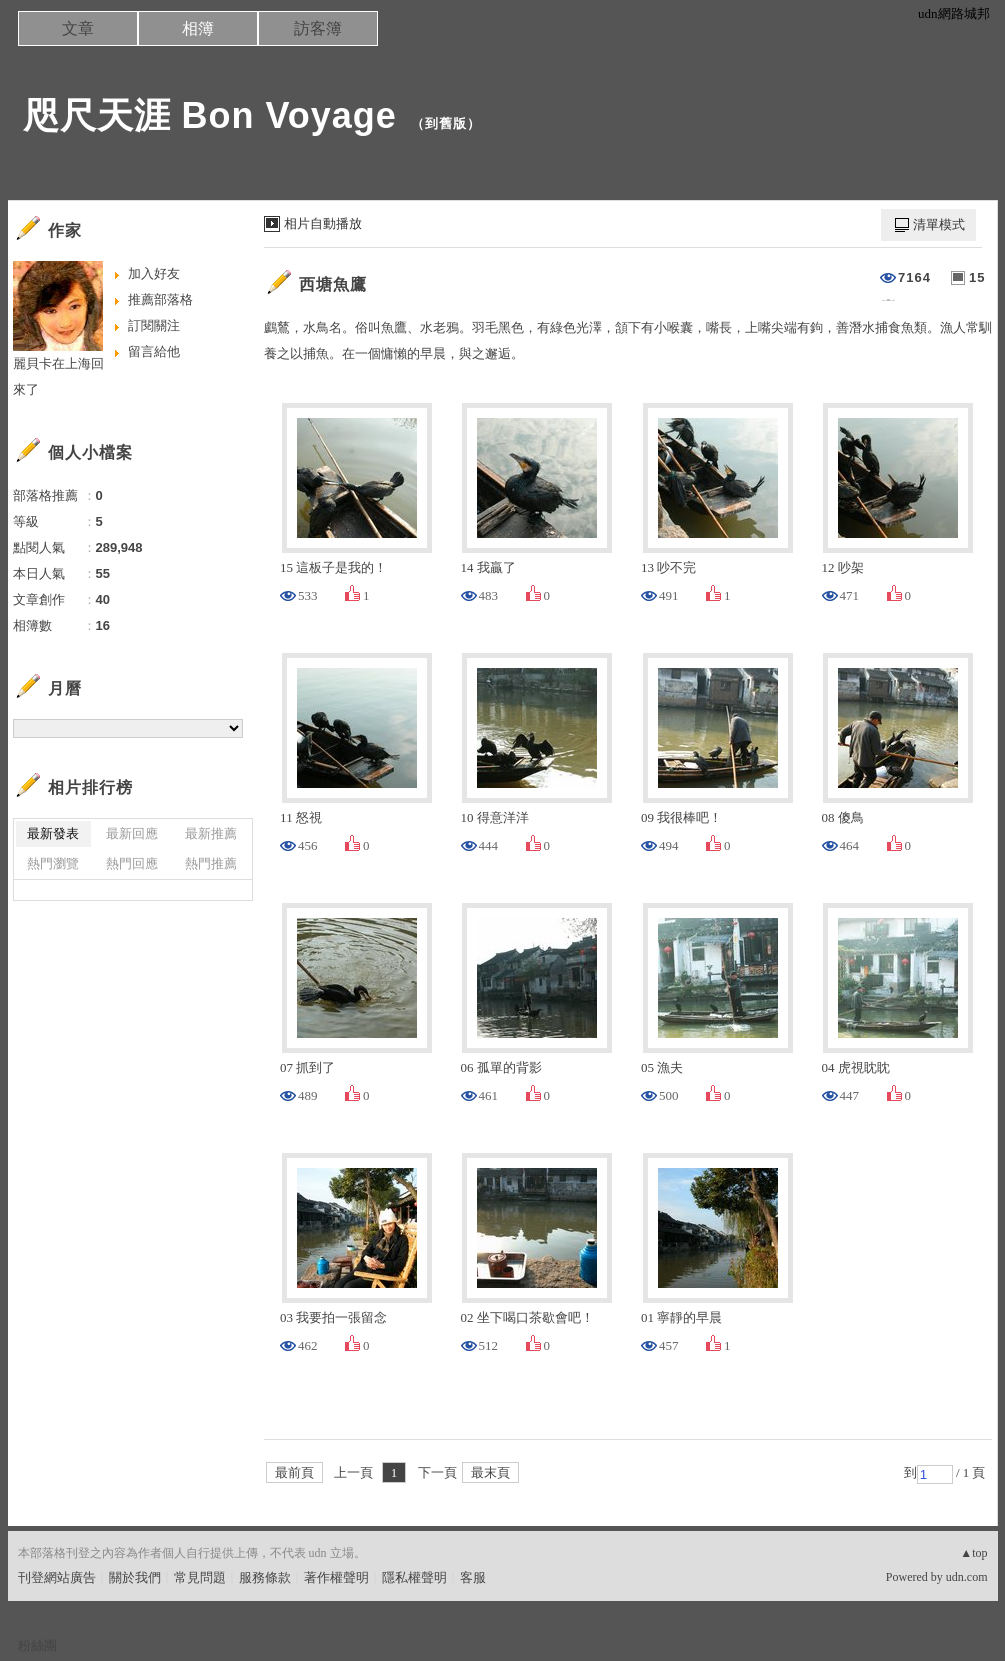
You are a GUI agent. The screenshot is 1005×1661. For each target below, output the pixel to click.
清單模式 (939, 224)
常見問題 (200, 1577)
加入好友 (154, 273)
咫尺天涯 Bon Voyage (210, 115)
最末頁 (490, 1472)
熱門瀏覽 (53, 863)
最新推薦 (211, 833)
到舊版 (446, 123)
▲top (973, 1553)
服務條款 (265, 1577)
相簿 (198, 28)
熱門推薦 (211, 863)
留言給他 (154, 351)
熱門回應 (132, 863)
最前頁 (294, 1472)
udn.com (967, 1577)
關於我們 (135, 1577)
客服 (473, 1577)
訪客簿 (318, 28)
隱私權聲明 (414, 1577)
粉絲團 (37, 1645)
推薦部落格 (160, 299)
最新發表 (53, 833)
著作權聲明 (336, 1577)
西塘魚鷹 (333, 284)
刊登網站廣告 (57, 1577)
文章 (78, 28)
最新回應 (132, 833)
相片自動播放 (323, 223)
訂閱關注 (154, 325)
